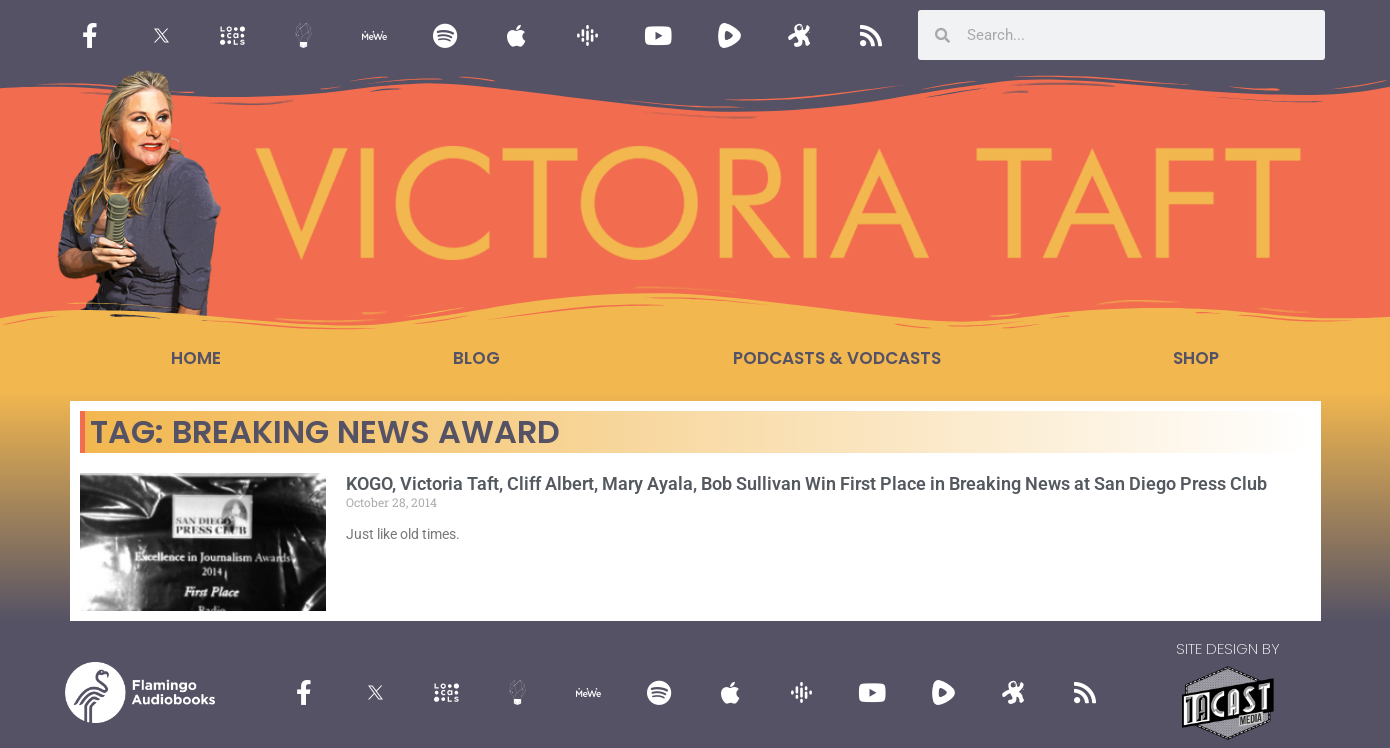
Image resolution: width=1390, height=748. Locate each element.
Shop (1196, 358)
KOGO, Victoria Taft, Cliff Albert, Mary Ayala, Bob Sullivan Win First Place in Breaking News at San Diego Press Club (806, 483)
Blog (476, 358)
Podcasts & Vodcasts (837, 358)
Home (196, 358)
